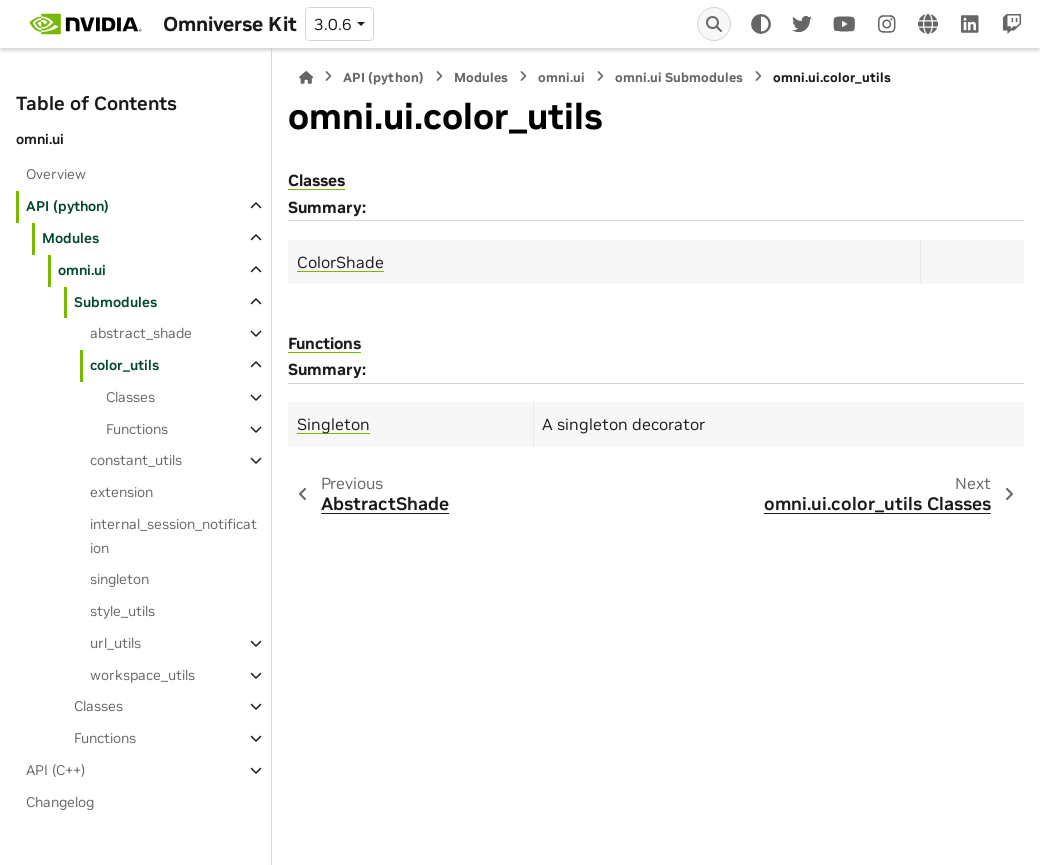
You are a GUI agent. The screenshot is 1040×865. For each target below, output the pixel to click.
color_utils (124, 365)
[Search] (714, 24)
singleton (119, 579)
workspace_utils (142, 675)
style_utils (122, 611)
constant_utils (136, 460)
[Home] (306, 77)
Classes (130, 397)
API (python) (67, 206)
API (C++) (55, 770)
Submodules (115, 302)
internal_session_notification (173, 536)
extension (121, 492)
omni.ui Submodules (679, 77)
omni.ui (82, 270)
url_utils (115, 643)
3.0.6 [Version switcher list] (333, 24)
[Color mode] (761, 24)
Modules (70, 238)
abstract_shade (141, 333)
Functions (137, 429)
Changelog (60, 802)
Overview (56, 174)
